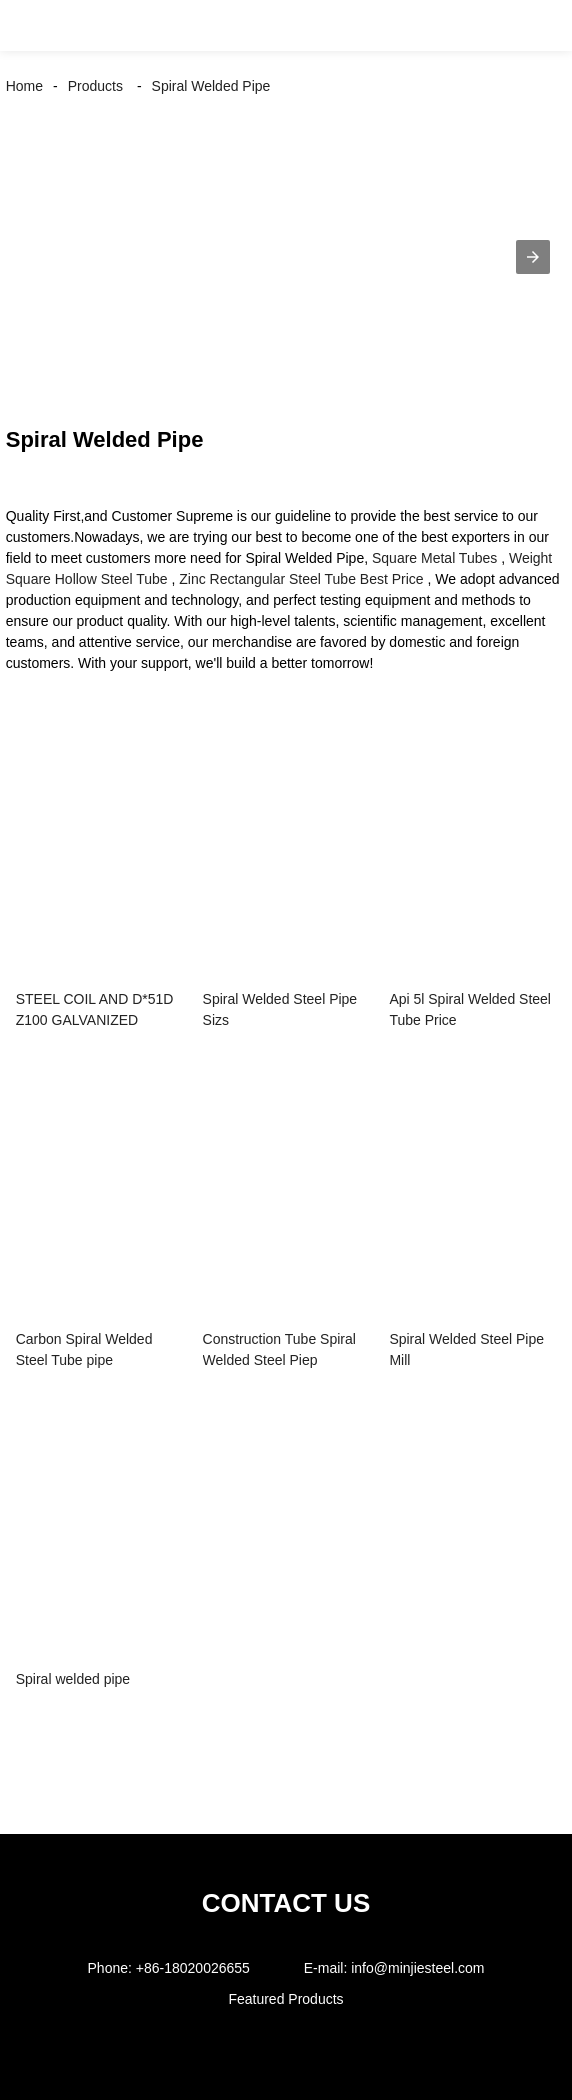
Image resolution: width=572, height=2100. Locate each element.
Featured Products (285, 1999)
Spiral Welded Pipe (211, 86)
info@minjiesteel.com (417, 1968)
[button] (36, 25)
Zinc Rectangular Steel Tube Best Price (301, 579)
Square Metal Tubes (434, 558)
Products (95, 86)
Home (24, 86)
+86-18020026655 (193, 1968)
